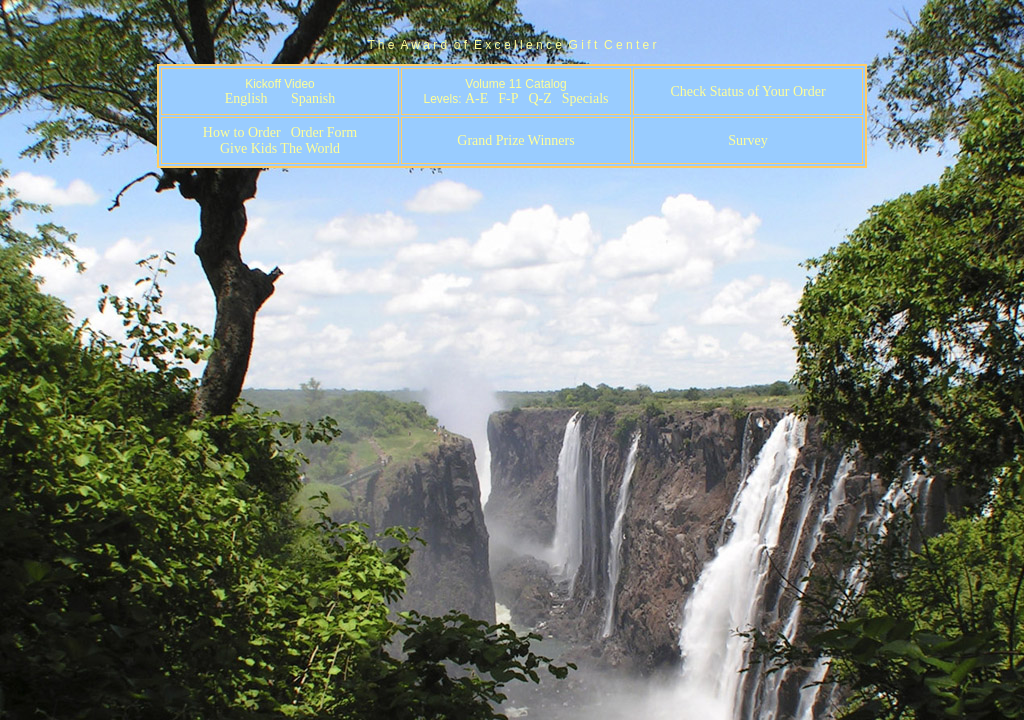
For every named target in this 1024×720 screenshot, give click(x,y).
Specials (585, 98)
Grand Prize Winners (515, 140)
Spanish (313, 98)
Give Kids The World (280, 148)
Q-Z (539, 98)
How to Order (242, 132)
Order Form (324, 132)
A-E (476, 98)
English (246, 98)
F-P (508, 98)
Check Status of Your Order (747, 91)
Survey (748, 140)
